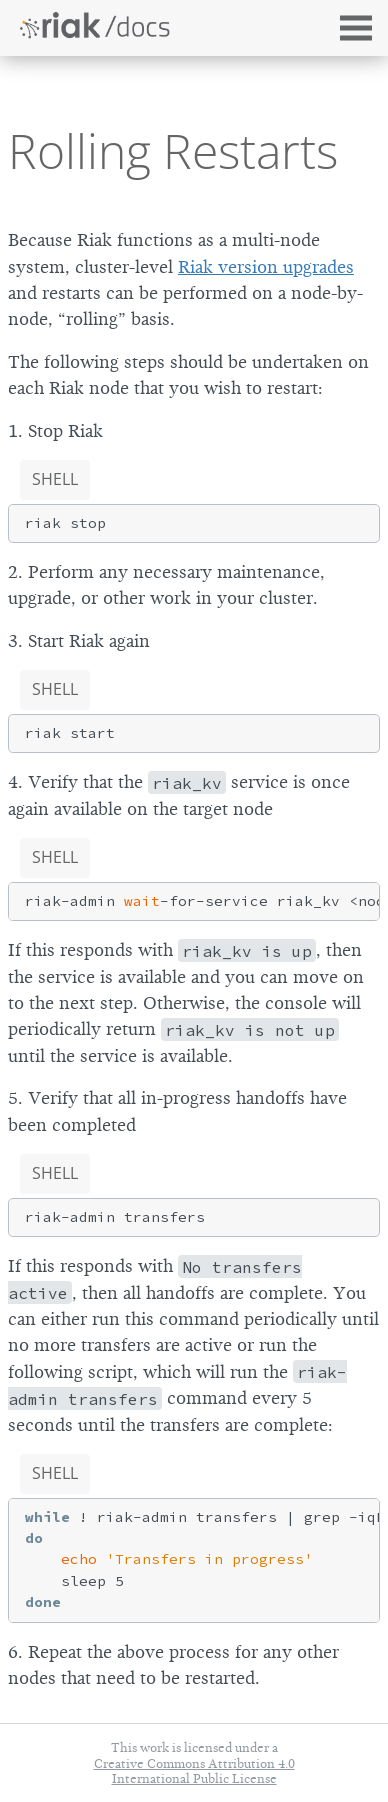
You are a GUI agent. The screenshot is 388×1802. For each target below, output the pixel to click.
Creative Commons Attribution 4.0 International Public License (194, 1771)
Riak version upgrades (266, 267)
